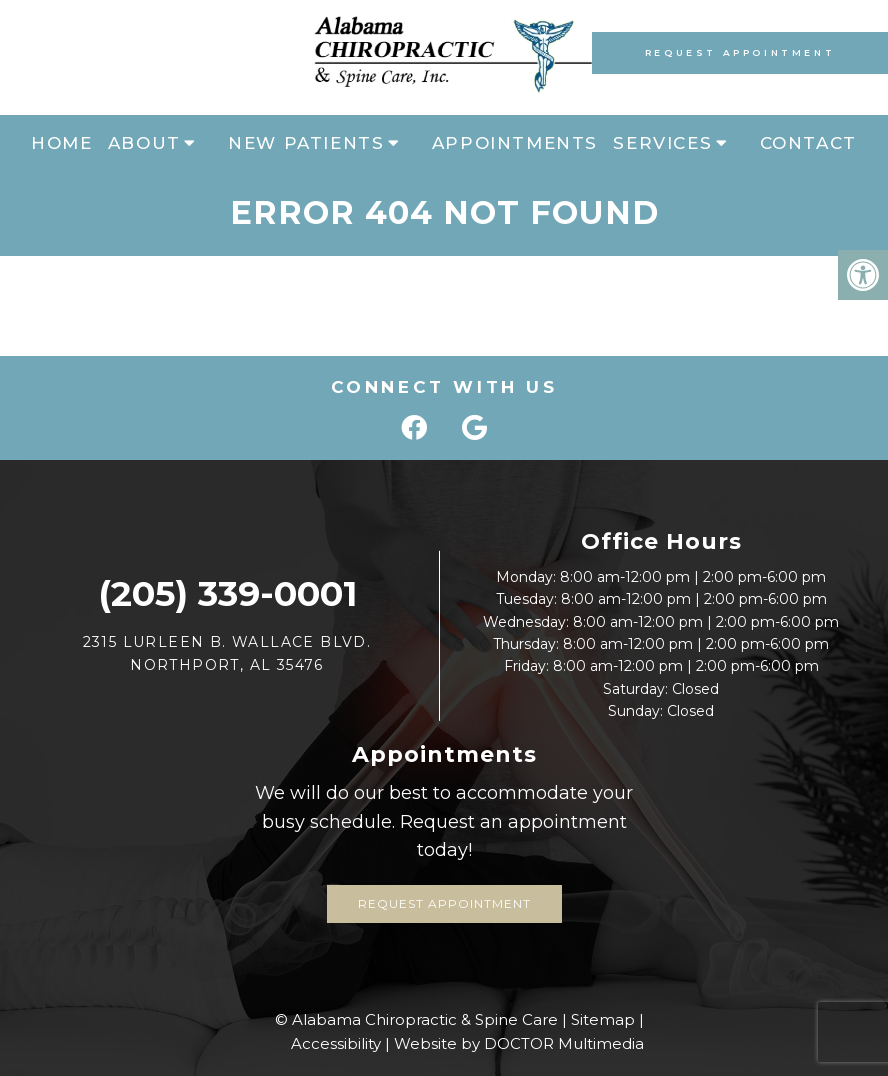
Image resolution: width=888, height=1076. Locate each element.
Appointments (515, 143)
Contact (808, 143)
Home (61, 143)
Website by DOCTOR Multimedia (519, 1043)
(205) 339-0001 (227, 593)
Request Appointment (740, 52)
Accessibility (336, 1043)
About (144, 143)
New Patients (306, 143)
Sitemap (603, 1019)
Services (662, 143)
